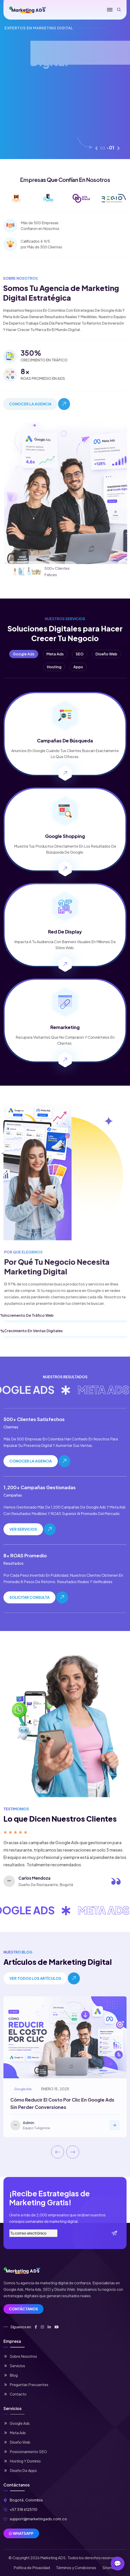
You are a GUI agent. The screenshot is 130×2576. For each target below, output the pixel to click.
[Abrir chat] (117, 2563)
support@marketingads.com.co (38, 2518)
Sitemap (109, 2567)
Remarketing (65, 1027)
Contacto (18, 2394)
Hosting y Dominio (25, 2461)
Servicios (17, 2365)
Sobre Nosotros (23, 2356)
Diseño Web (20, 2442)
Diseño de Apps (23, 2470)
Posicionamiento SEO (28, 2451)
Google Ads (20, 2423)
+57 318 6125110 (24, 2509)
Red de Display (65, 931)
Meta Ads (18, 2432)
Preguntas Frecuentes (29, 2384)
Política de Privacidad (32, 2567)
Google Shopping (65, 836)
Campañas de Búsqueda (65, 740)
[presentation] (96, 148)
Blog (14, 2375)
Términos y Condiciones (76, 2567)
